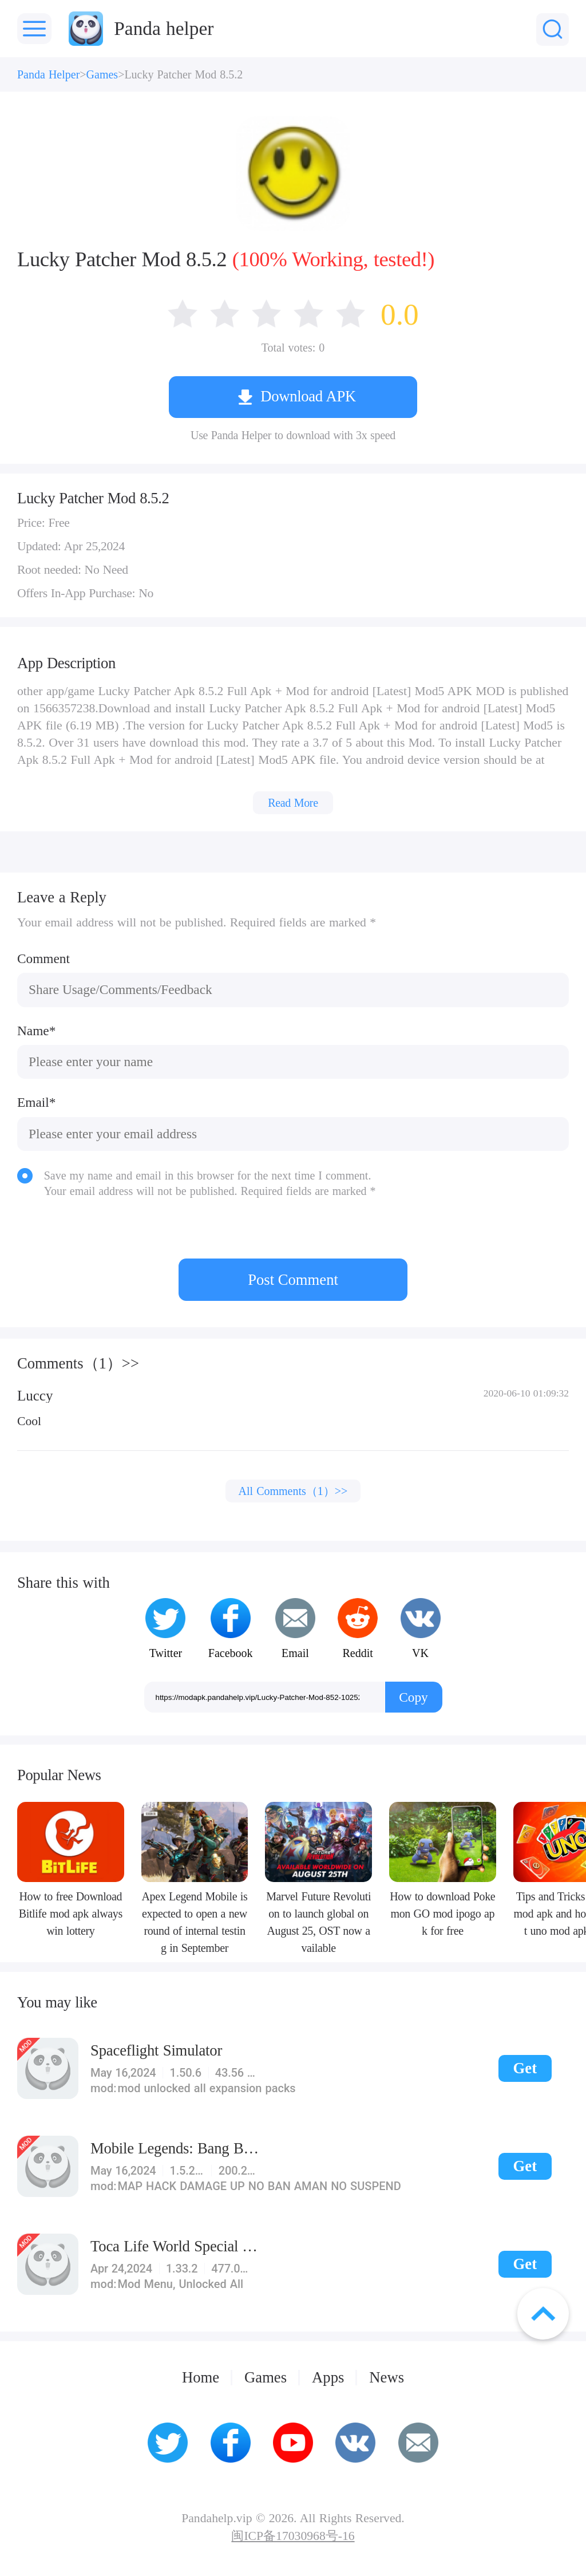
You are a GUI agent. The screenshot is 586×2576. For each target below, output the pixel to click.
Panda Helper (48, 74)
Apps (328, 2377)
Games (102, 74)
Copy (413, 1697)
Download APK (308, 396)
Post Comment (293, 1279)
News (386, 2377)
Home (200, 2377)
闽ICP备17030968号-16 (292, 2536)
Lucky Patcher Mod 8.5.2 (183, 74)
